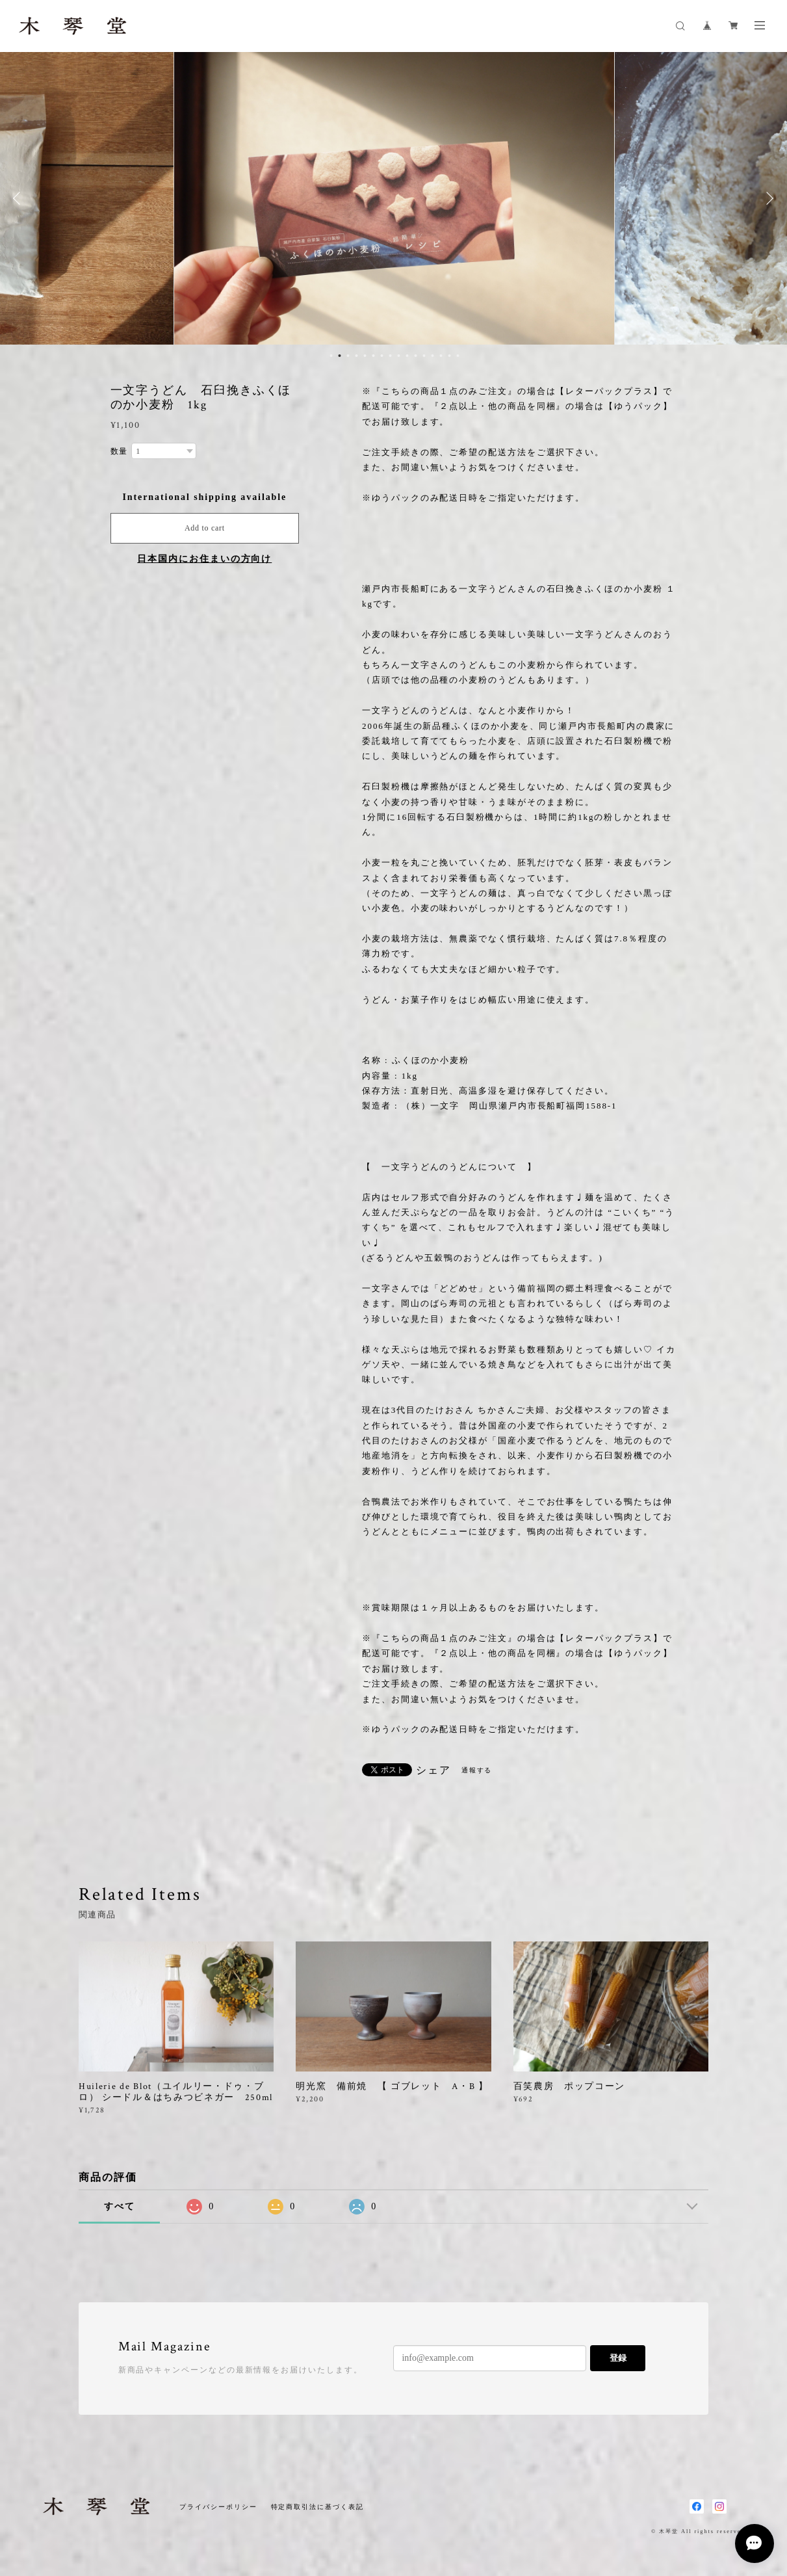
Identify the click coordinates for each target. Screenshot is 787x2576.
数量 (119, 451)
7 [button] (382, 355)
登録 (618, 2358)
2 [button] (340, 355)
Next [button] (767, 198)
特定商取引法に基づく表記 (317, 2506)
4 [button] (356, 355)
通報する (477, 1770)
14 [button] (441, 355)
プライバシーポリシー (218, 2506)
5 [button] (365, 355)
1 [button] (331, 355)
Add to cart (205, 527)
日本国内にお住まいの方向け (204, 559)
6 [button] (373, 355)
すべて (119, 2206)
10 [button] (407, 355)
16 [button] (458, 355)
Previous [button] (19, 198)
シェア (433, 1770)
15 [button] (449, 355)
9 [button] (399, 355)
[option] (394, 198)
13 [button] (433, 355)
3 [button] (348, 355)
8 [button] (390, 355)
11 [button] (416, 355)
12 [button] (424, 355)
